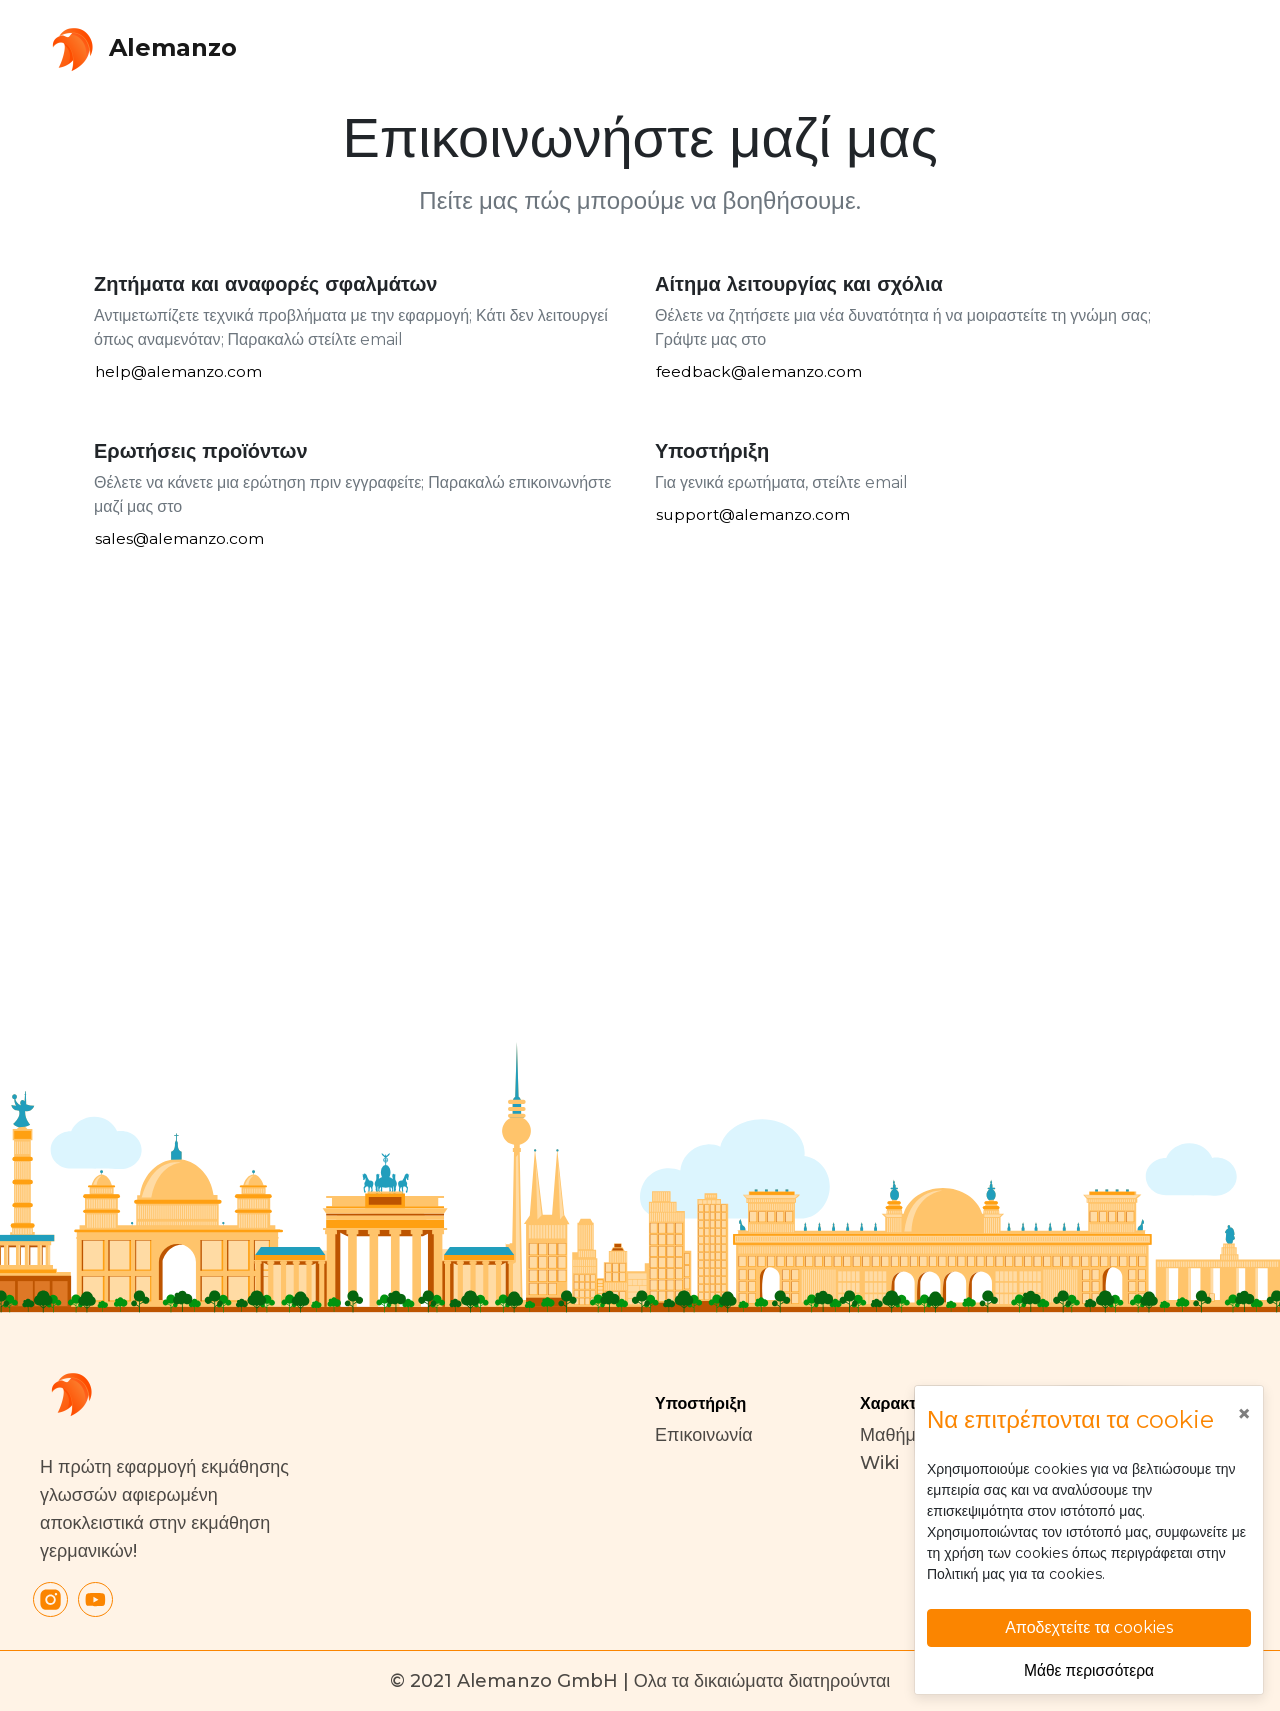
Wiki (879, 1463)
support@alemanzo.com (755, 515)
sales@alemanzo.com (181, 539)
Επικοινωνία (704, 1435)
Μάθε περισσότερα (1089, 1669)
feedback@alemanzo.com (761, 371)
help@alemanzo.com (180, 371)
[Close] (1244, 1414)
